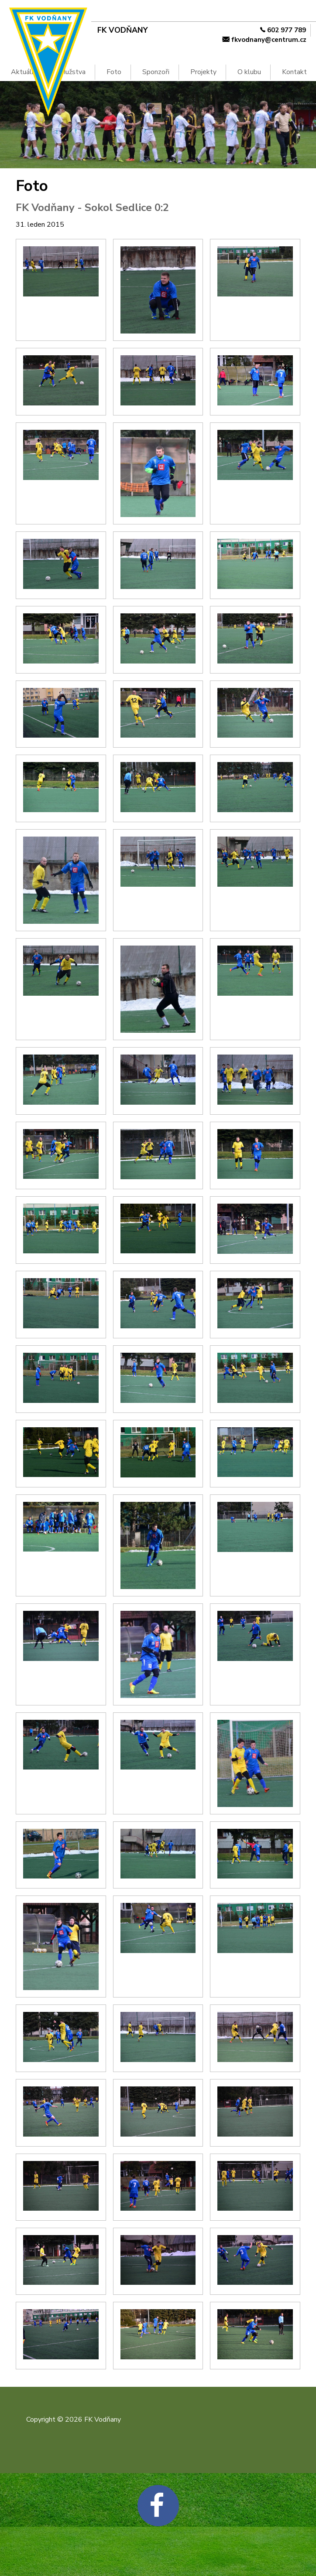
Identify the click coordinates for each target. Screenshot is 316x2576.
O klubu (249, 72)
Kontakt (294, 72)
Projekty (203, 72)
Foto (113, 72)
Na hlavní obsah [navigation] (4, 14)
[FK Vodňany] (145, 30)
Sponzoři (155, 72)
